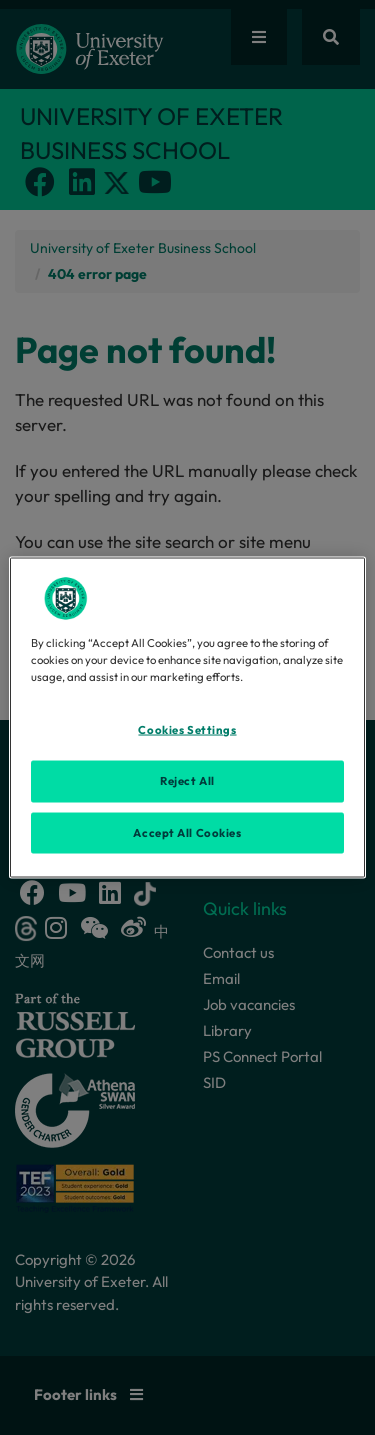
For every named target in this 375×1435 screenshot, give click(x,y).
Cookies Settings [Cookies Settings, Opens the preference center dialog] (187, 729)
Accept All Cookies (187, 832)
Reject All (187, 780)
